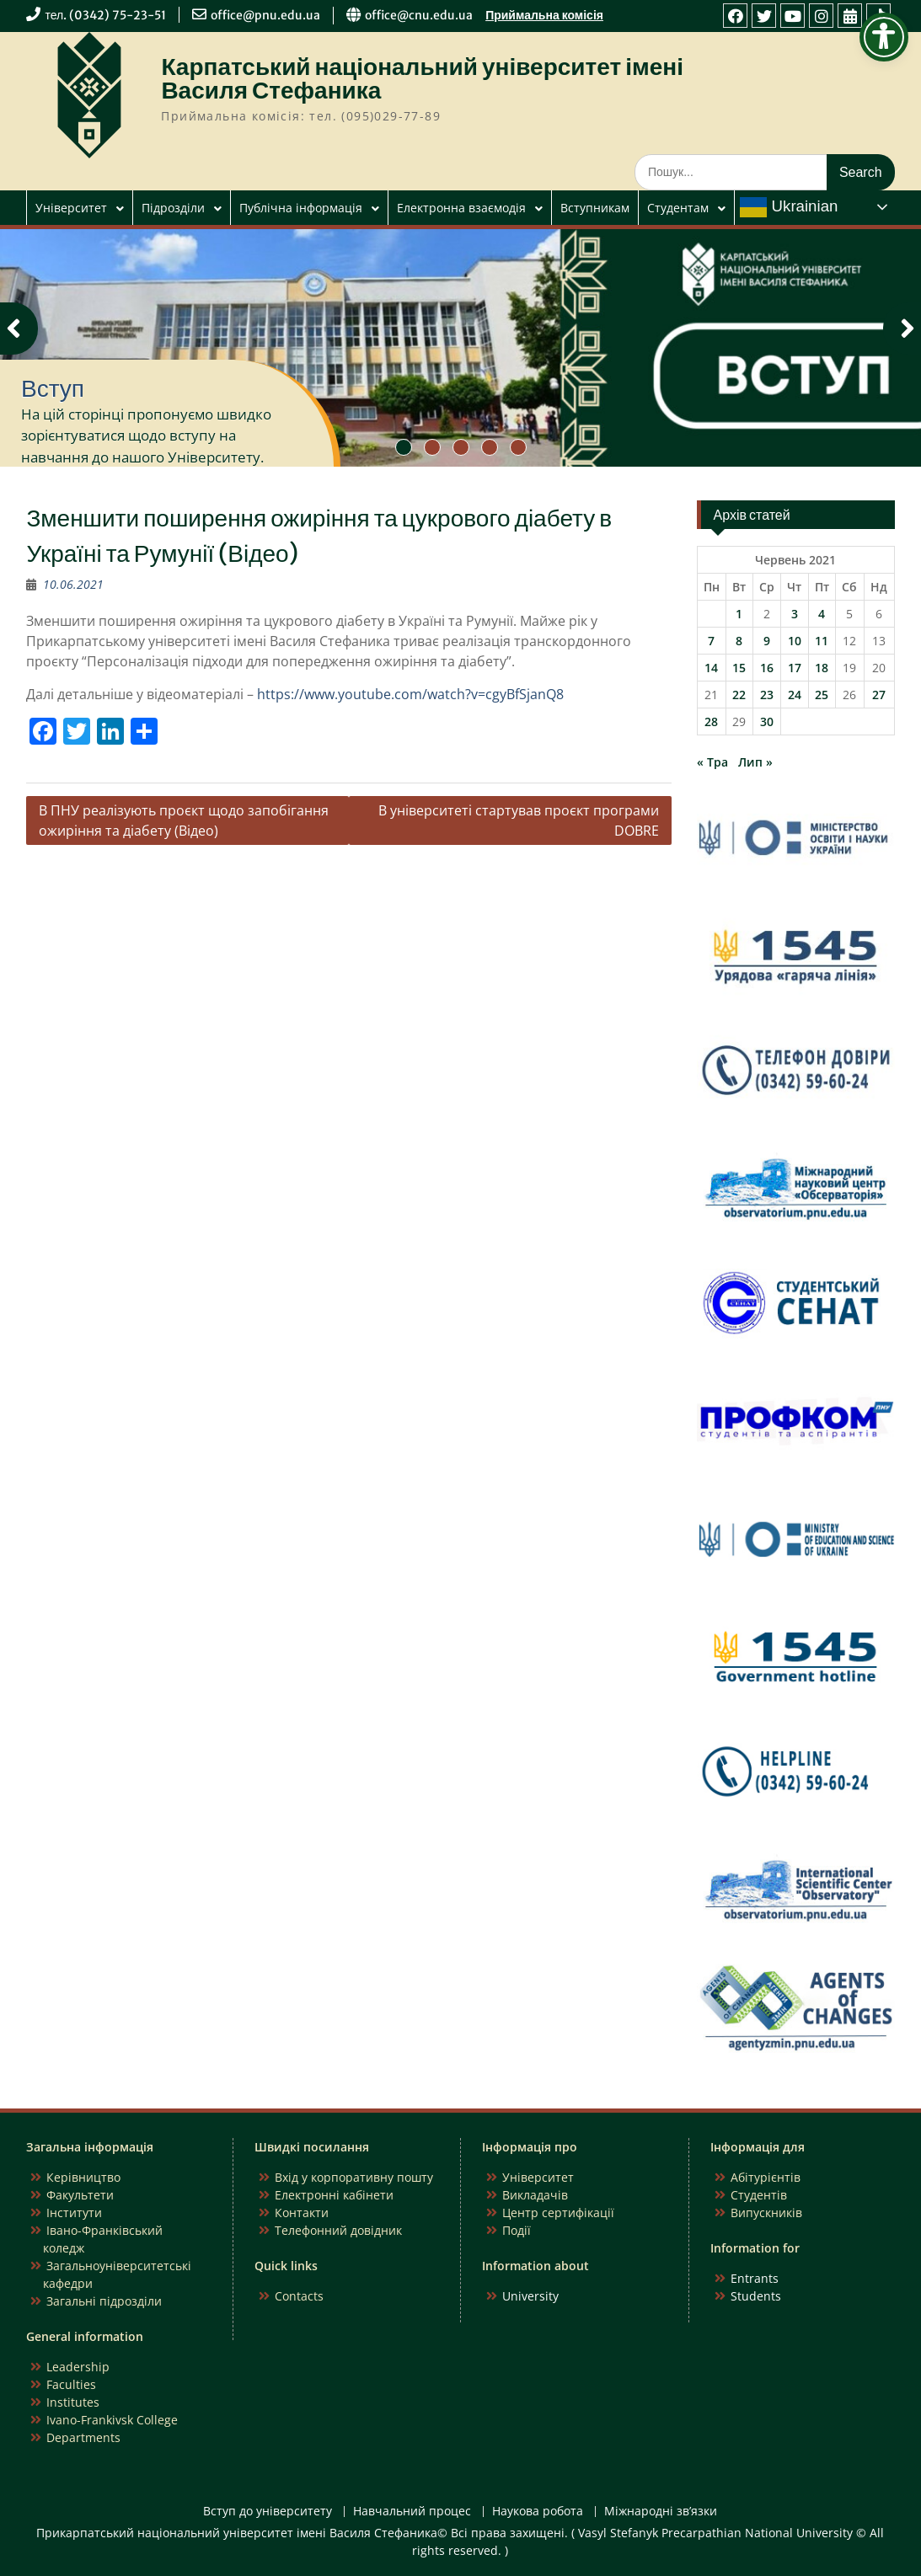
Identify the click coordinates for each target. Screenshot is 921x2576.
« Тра (712, 762)
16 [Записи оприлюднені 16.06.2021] (767, 668)
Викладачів (535, 2195)
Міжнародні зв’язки (660, 2511)
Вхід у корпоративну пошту (354, 2177)
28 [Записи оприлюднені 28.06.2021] (711, 721)
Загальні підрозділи (104, 2301)
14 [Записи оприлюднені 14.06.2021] (711, 668)
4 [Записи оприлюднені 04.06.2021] (821, 614)
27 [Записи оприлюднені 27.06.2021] (879, 695)
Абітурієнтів (766, 2177)
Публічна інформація (300, 208)
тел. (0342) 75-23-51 (105, 15)
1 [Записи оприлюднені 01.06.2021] (739, 614)
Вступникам (594, 208)
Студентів (759, 2195)
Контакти (302, 2213)
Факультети (80, 2195)
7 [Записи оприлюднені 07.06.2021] (711, 641)
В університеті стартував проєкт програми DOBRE (518, 820)
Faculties (71, 2384)
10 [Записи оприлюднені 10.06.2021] (794, 641)
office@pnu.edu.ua (265, 15)
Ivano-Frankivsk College (112, 2420)
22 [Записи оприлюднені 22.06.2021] (739, 695)
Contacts (299, 2296)
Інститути (74, 2213)
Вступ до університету (267, 2511)
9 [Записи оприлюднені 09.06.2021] (766, 641)
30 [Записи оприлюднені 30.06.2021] (767, 721)
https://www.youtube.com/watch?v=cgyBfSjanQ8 (410, 694)
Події (516, 2230)
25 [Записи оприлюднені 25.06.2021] (821, 695)
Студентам (678, 208)
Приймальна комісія (544, 15)
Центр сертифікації (558, 2213)
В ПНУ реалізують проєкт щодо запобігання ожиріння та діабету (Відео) (184, 820)
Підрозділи (173, 208)
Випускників (766, 2213)
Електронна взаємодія (461, 208)
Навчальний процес (412, 2511)
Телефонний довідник (338, 2230)
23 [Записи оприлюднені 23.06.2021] (767, 695)
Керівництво (83, 2177)
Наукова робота (537, 2511)
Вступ (52, 388)
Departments (83, 2437)
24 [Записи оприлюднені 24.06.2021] (794, 695)
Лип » (755, 762)
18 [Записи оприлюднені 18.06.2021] (821, 668)
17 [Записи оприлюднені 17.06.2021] (794, 668)
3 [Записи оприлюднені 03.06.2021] (794, 614)
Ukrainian (789, 207)
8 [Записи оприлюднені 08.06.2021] (739, 641)
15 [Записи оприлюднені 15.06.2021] (739, 668)
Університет (71, 208)
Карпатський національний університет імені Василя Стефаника (422, 78)
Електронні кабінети (334, 2195)
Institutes (72, 2402)
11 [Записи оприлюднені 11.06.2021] (821, 641)
